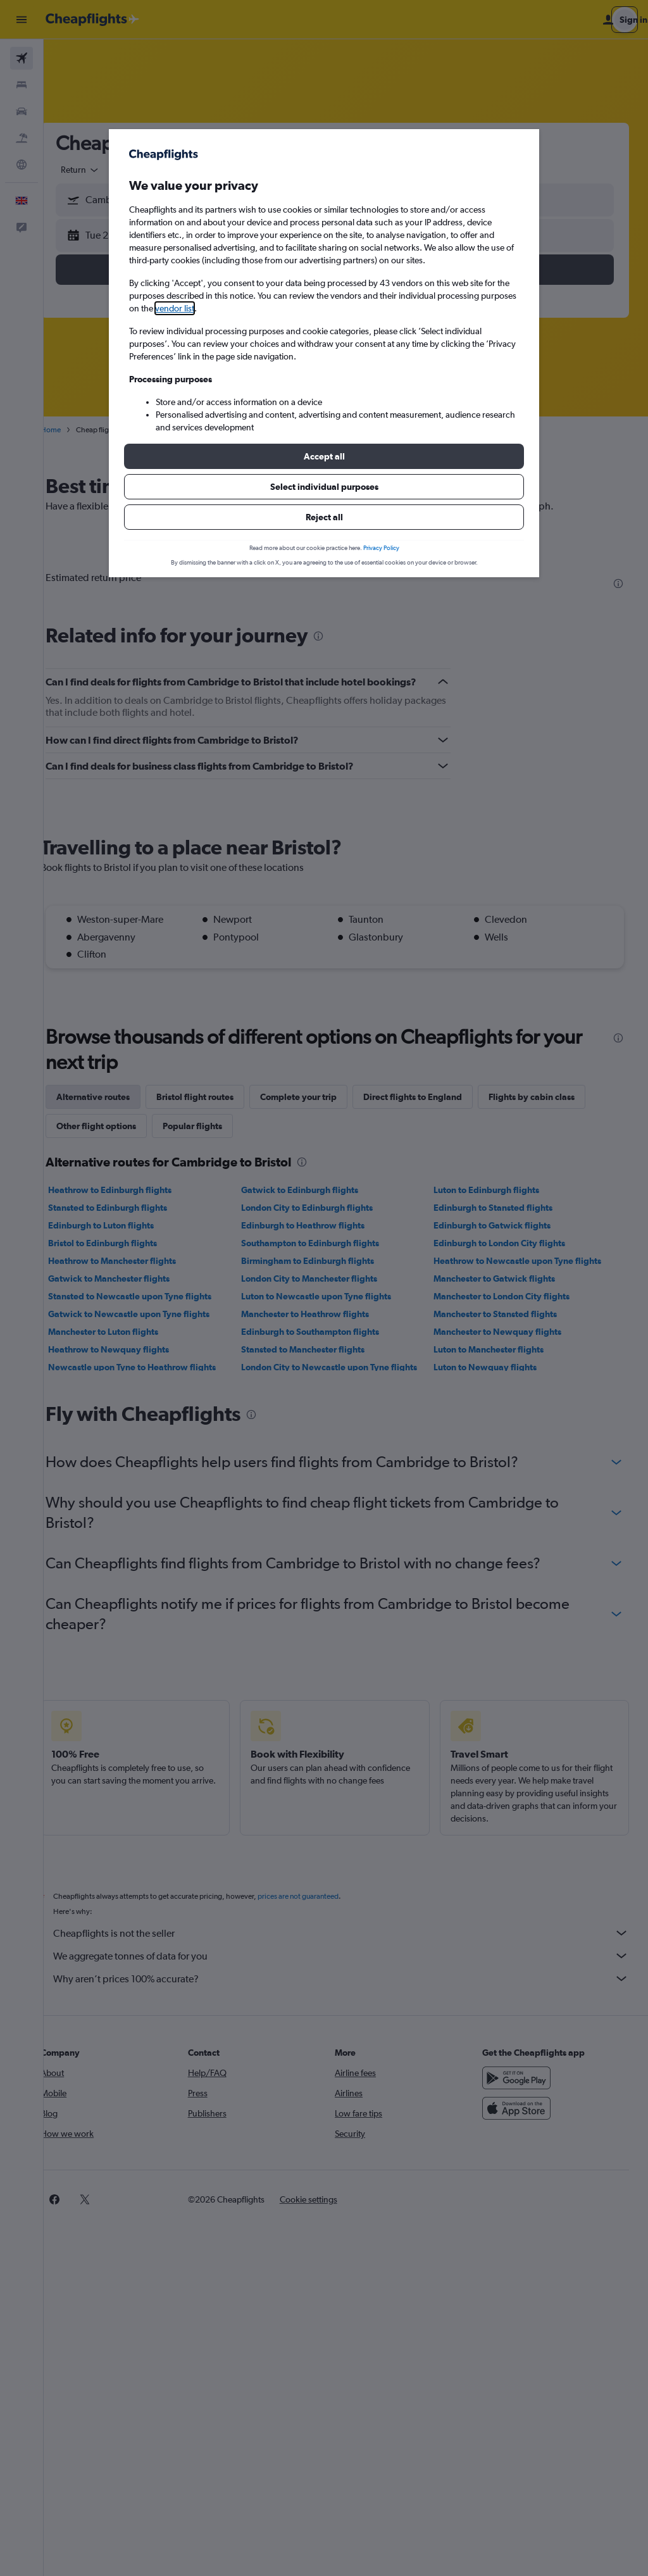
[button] (324, 456)
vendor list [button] (174, 308)
